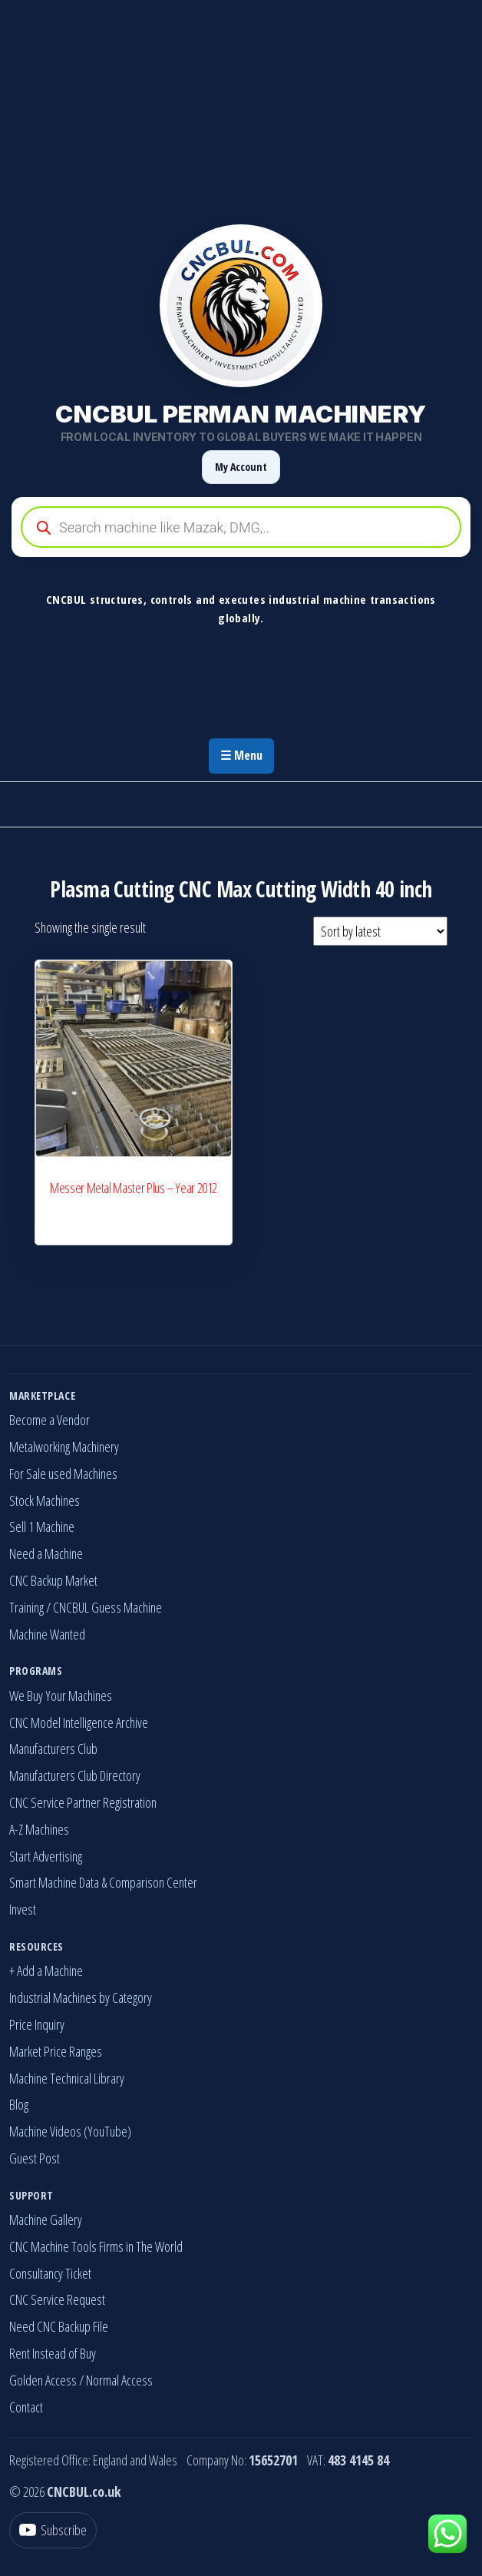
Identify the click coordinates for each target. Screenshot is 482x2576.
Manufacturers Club (53, 1748)
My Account (241, 466)
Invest (22, 1909)
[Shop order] (380, 931)
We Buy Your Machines (60, 1695)
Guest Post (34, 2158)
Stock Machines (44, 1500)
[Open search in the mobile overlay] (241, 527)
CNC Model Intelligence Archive (78, 1722)
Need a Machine (46, 1553)
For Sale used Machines (63, 1473)
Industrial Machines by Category (80, 1997)
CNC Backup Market (53, 1580)
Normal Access (119, 2380)
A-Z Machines (39, 1829)
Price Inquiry (36, 2024)
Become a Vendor (49, 1420)
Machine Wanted (47, 1634)
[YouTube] (53, 2530)
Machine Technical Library (66, 2078)
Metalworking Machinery (64, 1446)
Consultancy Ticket (50, 2273)
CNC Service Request (57, 2299)
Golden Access (43, 2380)
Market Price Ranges (55, 2051)
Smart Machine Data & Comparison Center (103, 1882)
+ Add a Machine (46, 1970)
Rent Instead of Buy (52, 2353)
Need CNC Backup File (58, 2326)
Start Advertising (45, 1856)
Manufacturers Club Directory (74, 1775)
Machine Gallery (45, 2219)
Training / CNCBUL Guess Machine (85, 1607)
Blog (18, 2104)
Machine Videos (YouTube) (70, 2131)
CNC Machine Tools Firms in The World (96, 2246)
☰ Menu (241, 755)
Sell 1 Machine (41, 1526)
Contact (26, 2407)
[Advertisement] (241, 107)
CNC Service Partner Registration (83, 1802)
